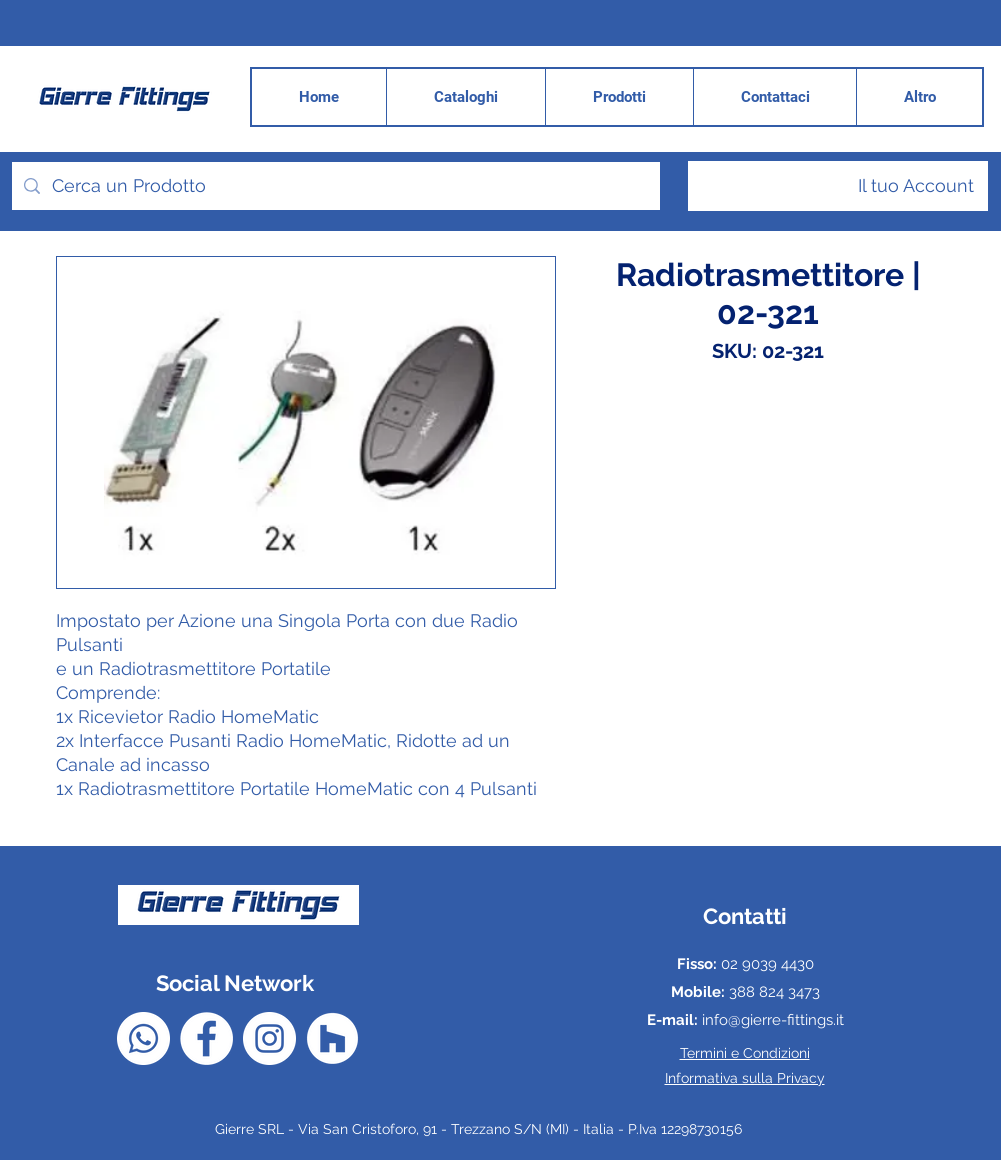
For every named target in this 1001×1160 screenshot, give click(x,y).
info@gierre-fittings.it (773, 1020)
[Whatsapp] (143, 1038)
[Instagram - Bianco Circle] (269, 1038)
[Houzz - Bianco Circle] (332, 1038)
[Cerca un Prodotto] (335, 186)
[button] (919, 97)
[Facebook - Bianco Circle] (206, 1038)
